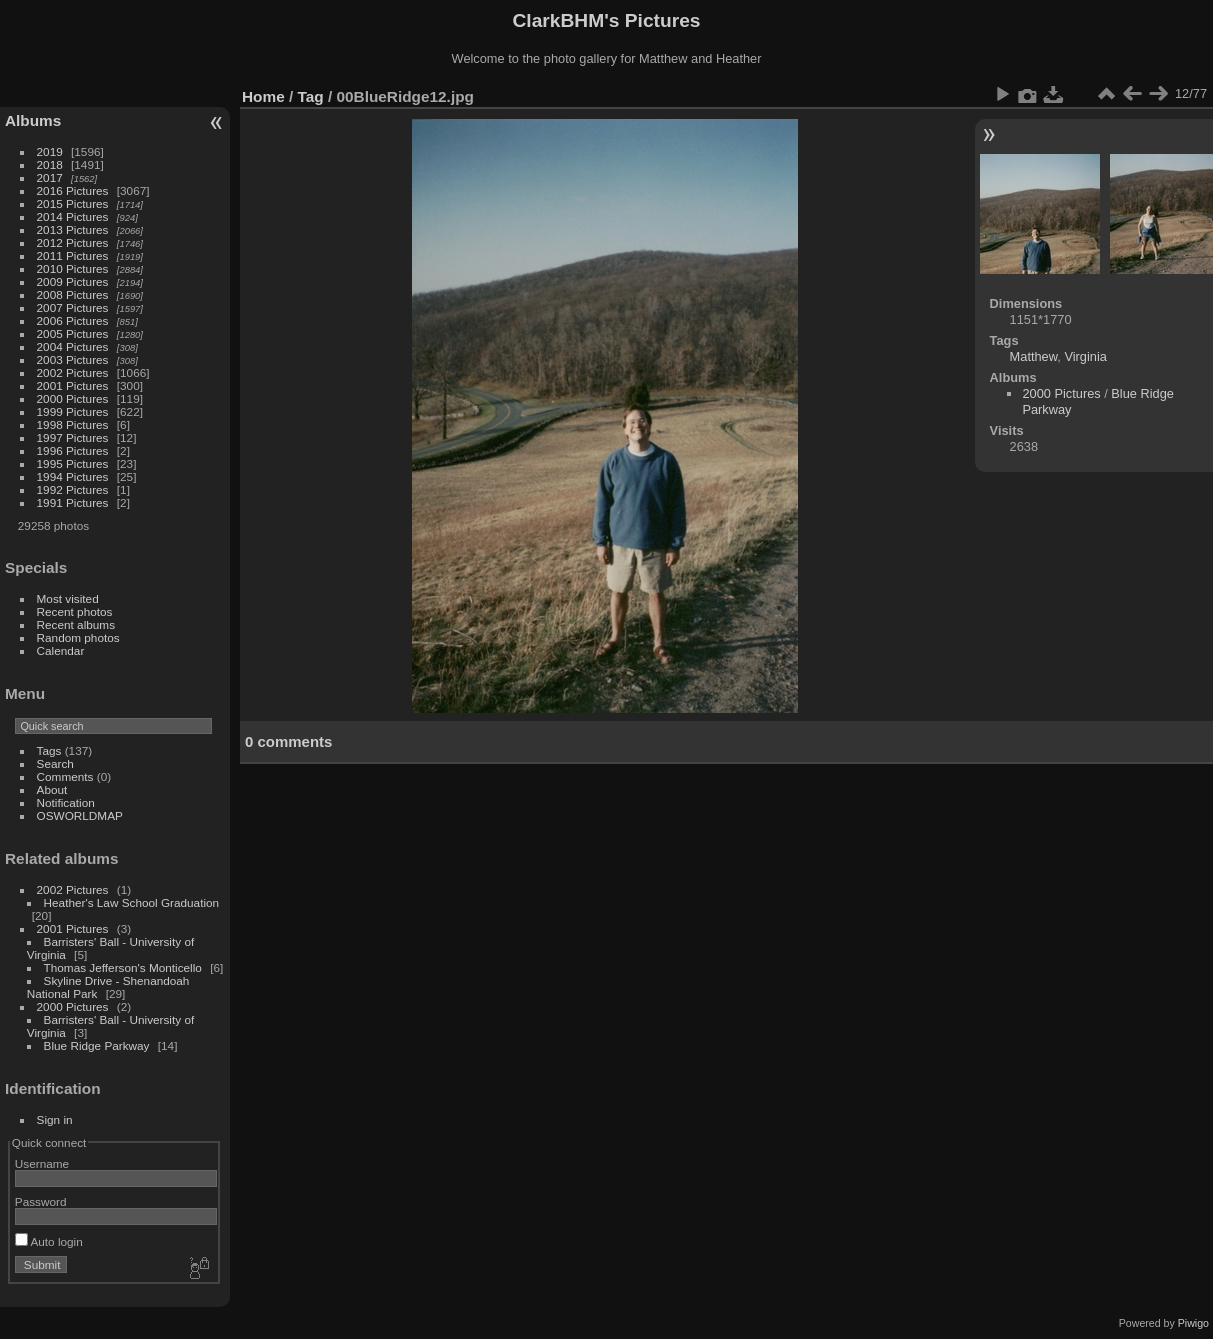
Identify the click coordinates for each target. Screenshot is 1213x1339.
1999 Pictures (73, 411)
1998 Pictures (73, 424)
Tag (311, 96)
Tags (49, 750)
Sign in (55, 1119)
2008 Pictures (73, 294)
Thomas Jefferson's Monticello (123, 967)
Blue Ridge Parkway (97, 1045)
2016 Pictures (73, 190)
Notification (66, 802)
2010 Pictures (73, 268)
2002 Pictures (73, 372)
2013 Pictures (73, 229)
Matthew (1034, 356)
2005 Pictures (73, 333)
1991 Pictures (73, 502)
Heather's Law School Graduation (132, 902)
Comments (65, 776)
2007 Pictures (73, 307)
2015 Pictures (73, 203)
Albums (33, 120)
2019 (50, 151)
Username (42, 1163)
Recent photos (75, 611)
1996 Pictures (73, 450)
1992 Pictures (73, 489)
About (52, 789)
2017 (50, 177)
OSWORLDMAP (80, 815)
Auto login (49, 1241)
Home (263, 96)
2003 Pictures (73, 359)
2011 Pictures (73, 255)
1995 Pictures (73, 463)
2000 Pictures (73, 398)
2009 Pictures (73, 281)
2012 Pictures (73, 242)
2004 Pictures (73, 346)
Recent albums (76, 624)
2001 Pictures (73, 385)
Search (55, 763)
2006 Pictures (73, 320)
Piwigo (1193, 1323)
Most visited (68, 598)
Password (41, 1201)
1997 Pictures (73, 437)
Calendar (61, 650)
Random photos (78, 637)
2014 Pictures (73, 216)
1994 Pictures (73, 476)
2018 (50, 164)
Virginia (1085, 356)
